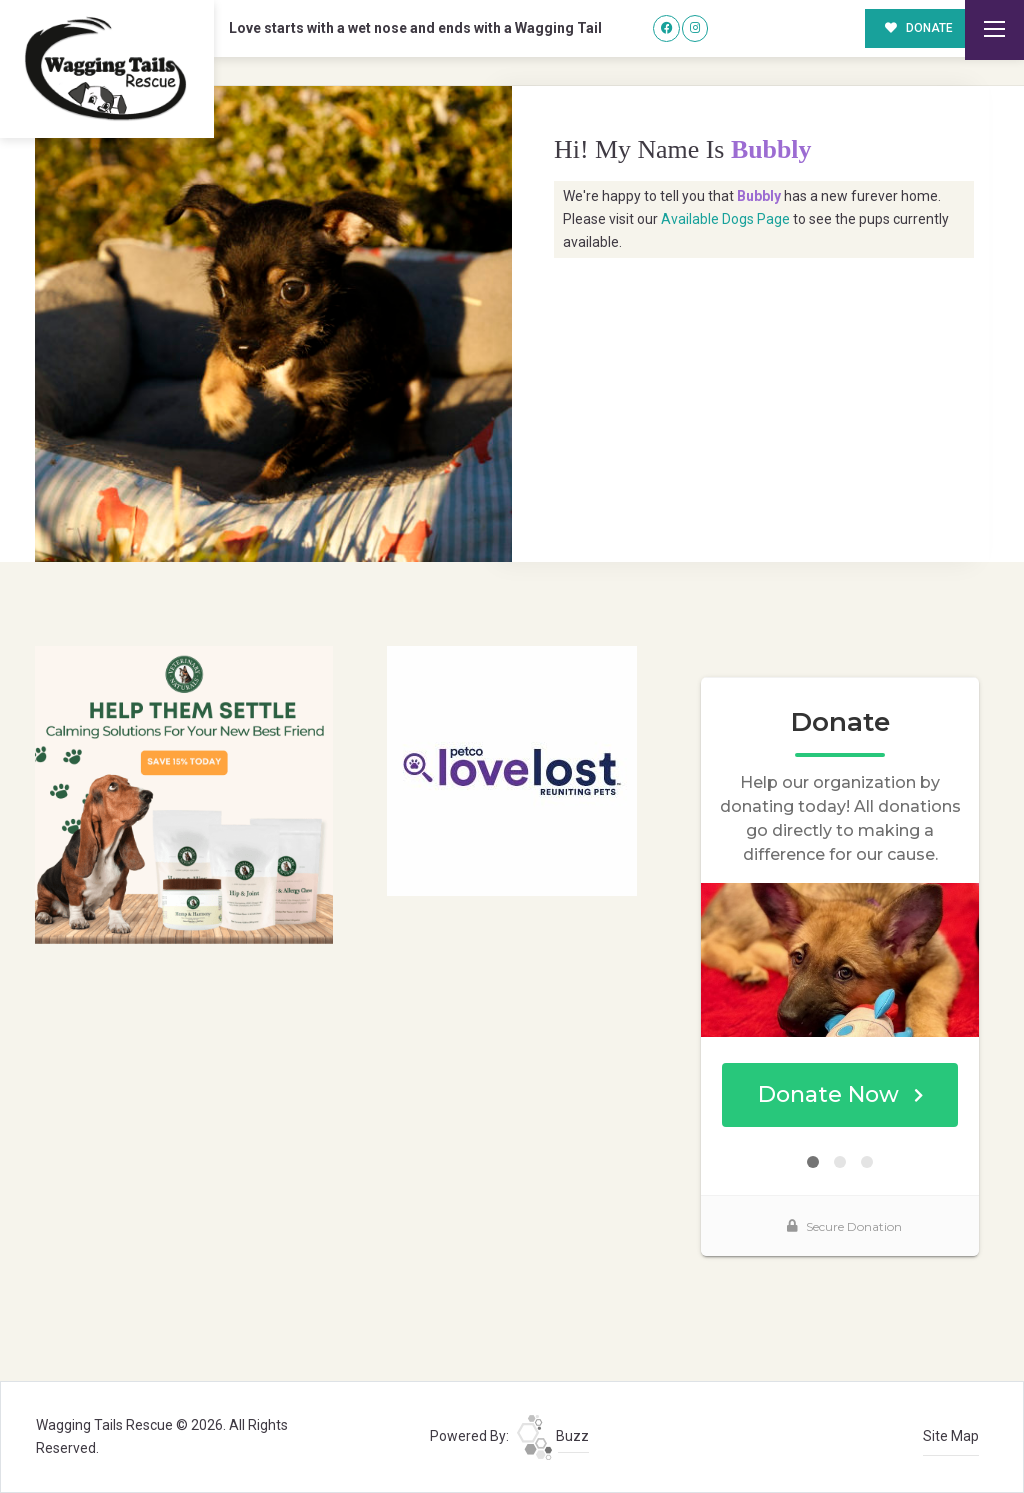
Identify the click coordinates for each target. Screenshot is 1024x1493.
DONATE (919, 28)
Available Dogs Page (725, 219)
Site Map (951, 1436)
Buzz (553, 1436)
